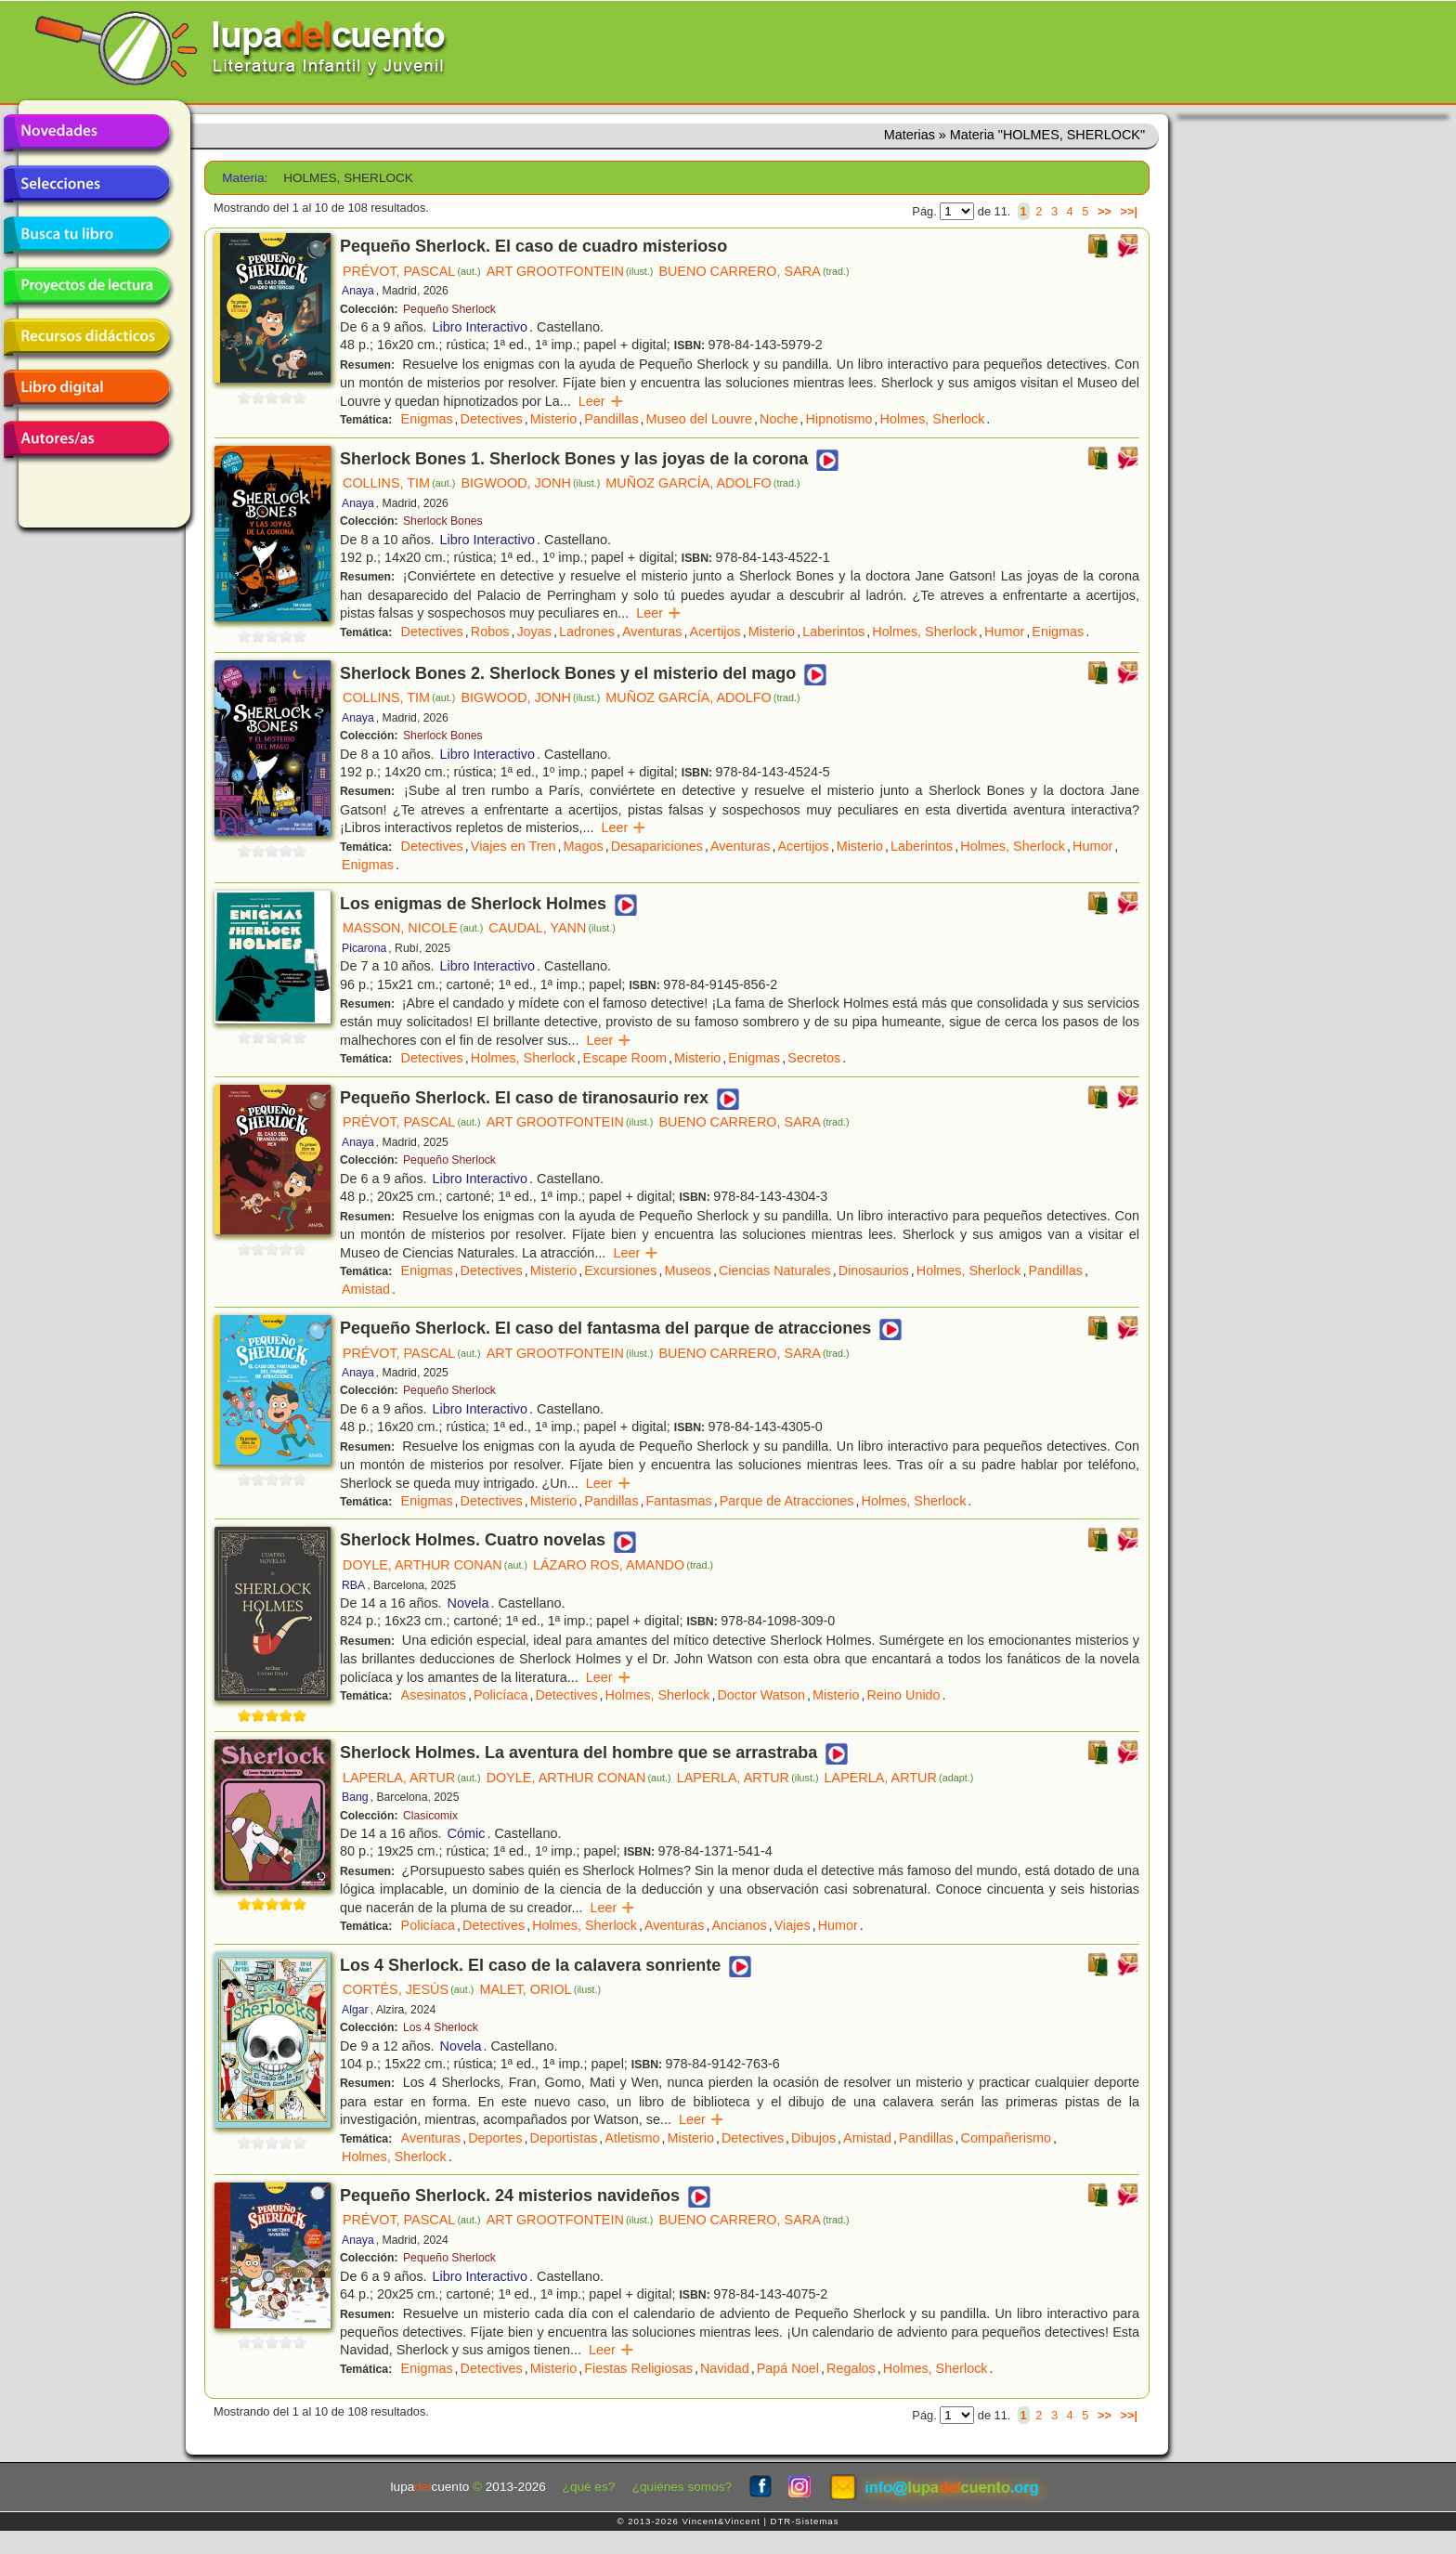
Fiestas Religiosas (638, 2368)
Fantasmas (679, 1500)
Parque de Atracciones (787, 1500)
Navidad (724, 2368)
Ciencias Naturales (775, 1270)
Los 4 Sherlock (440, 2027)
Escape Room (625, 1057)
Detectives (492, 418)
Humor (1004, 631)
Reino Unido (903, 1694)
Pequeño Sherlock (449, 309)
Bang (355, 1797)
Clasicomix (430, 1815)
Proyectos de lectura (86, 286)
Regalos (851, 2368)
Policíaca (500, 1694)
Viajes (792, 1925)
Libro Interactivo (480, 326)
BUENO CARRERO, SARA (753, 271)
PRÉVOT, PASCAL (412, 271)
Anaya (358, 290)
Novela (468, 1603)
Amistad (366, 1289)
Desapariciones (657, 846)
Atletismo (631, 2138)
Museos (688, 1270)
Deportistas (564, 2138)
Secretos (813, 1057)
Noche (779, 418)
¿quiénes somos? (682, 2487)
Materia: (244, 178)
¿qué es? (589, 2487)
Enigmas (427, 418)
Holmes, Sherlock (932, 418)
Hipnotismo (839, 418)
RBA (353, 1585)
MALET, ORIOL (540, 1989)
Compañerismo (1006, 2138)
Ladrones (587, 631)
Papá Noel (788, 2368)
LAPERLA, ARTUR (412, 1777)
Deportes (495, 2138)
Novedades (86, 132)
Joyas (534, 631)
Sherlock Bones (443, 521)
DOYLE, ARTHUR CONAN (435, 1564)
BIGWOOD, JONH (530, 483)
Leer (601, 401)
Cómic (467, 1833)
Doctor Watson (761, 1694)
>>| (1129, 211)
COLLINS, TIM (399, 483)
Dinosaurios (873, 1270)
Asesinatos (433, 1694)
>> (1105, 211)
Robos (490, 631)
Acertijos (715, 631)
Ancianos (739, 1925)
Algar (355, 2009)
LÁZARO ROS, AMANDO (623, 1564)
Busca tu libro (86, 235)
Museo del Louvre (699, 418)
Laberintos (833, 631)
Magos (584, 846)
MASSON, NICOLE (413, 927)
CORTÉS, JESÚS (408, 1989)
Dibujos (813, 2138)
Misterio (553, 418)
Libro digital (86, 388)
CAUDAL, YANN (552, 927)
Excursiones (620, 1270)
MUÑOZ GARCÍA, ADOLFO (702, 483)
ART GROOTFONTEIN (570, 271)
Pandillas (611, 418)
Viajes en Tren (513, 846)
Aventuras (652, 631)
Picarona (364, 948)
